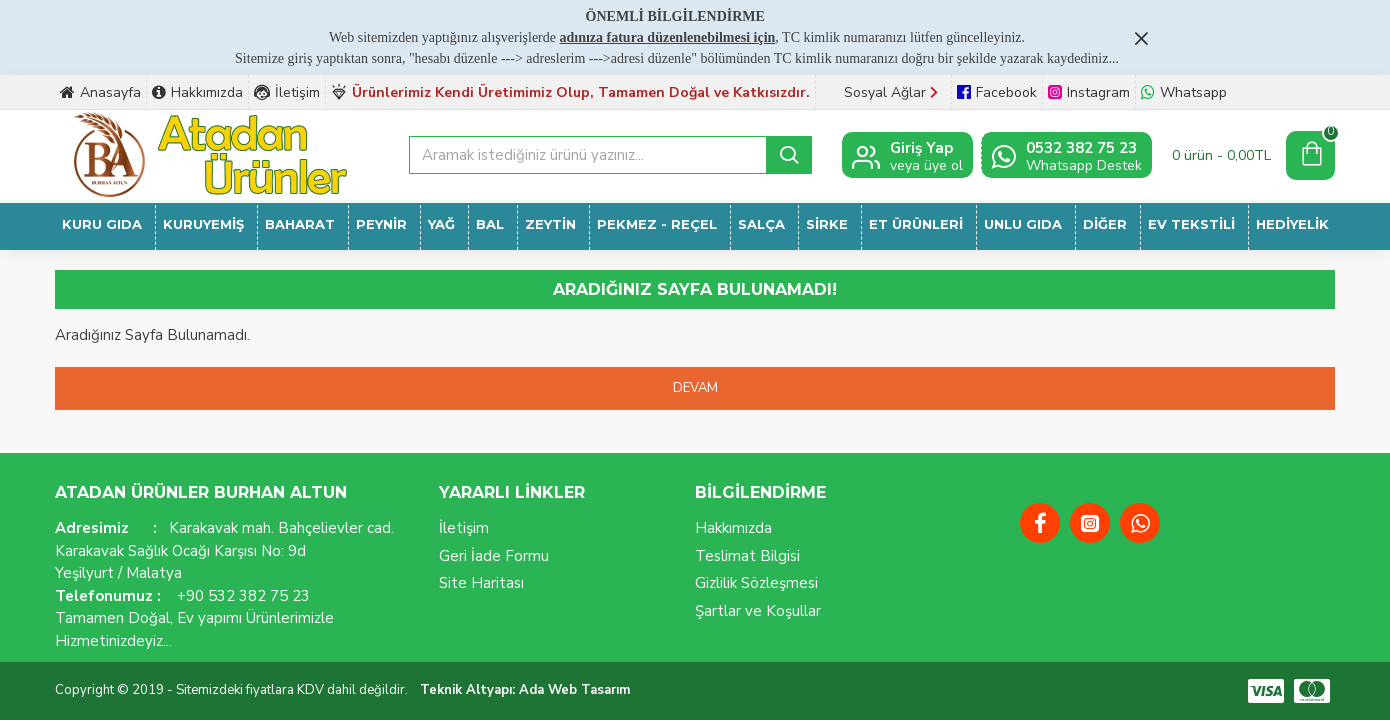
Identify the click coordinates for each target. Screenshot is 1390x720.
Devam (695, 388)
